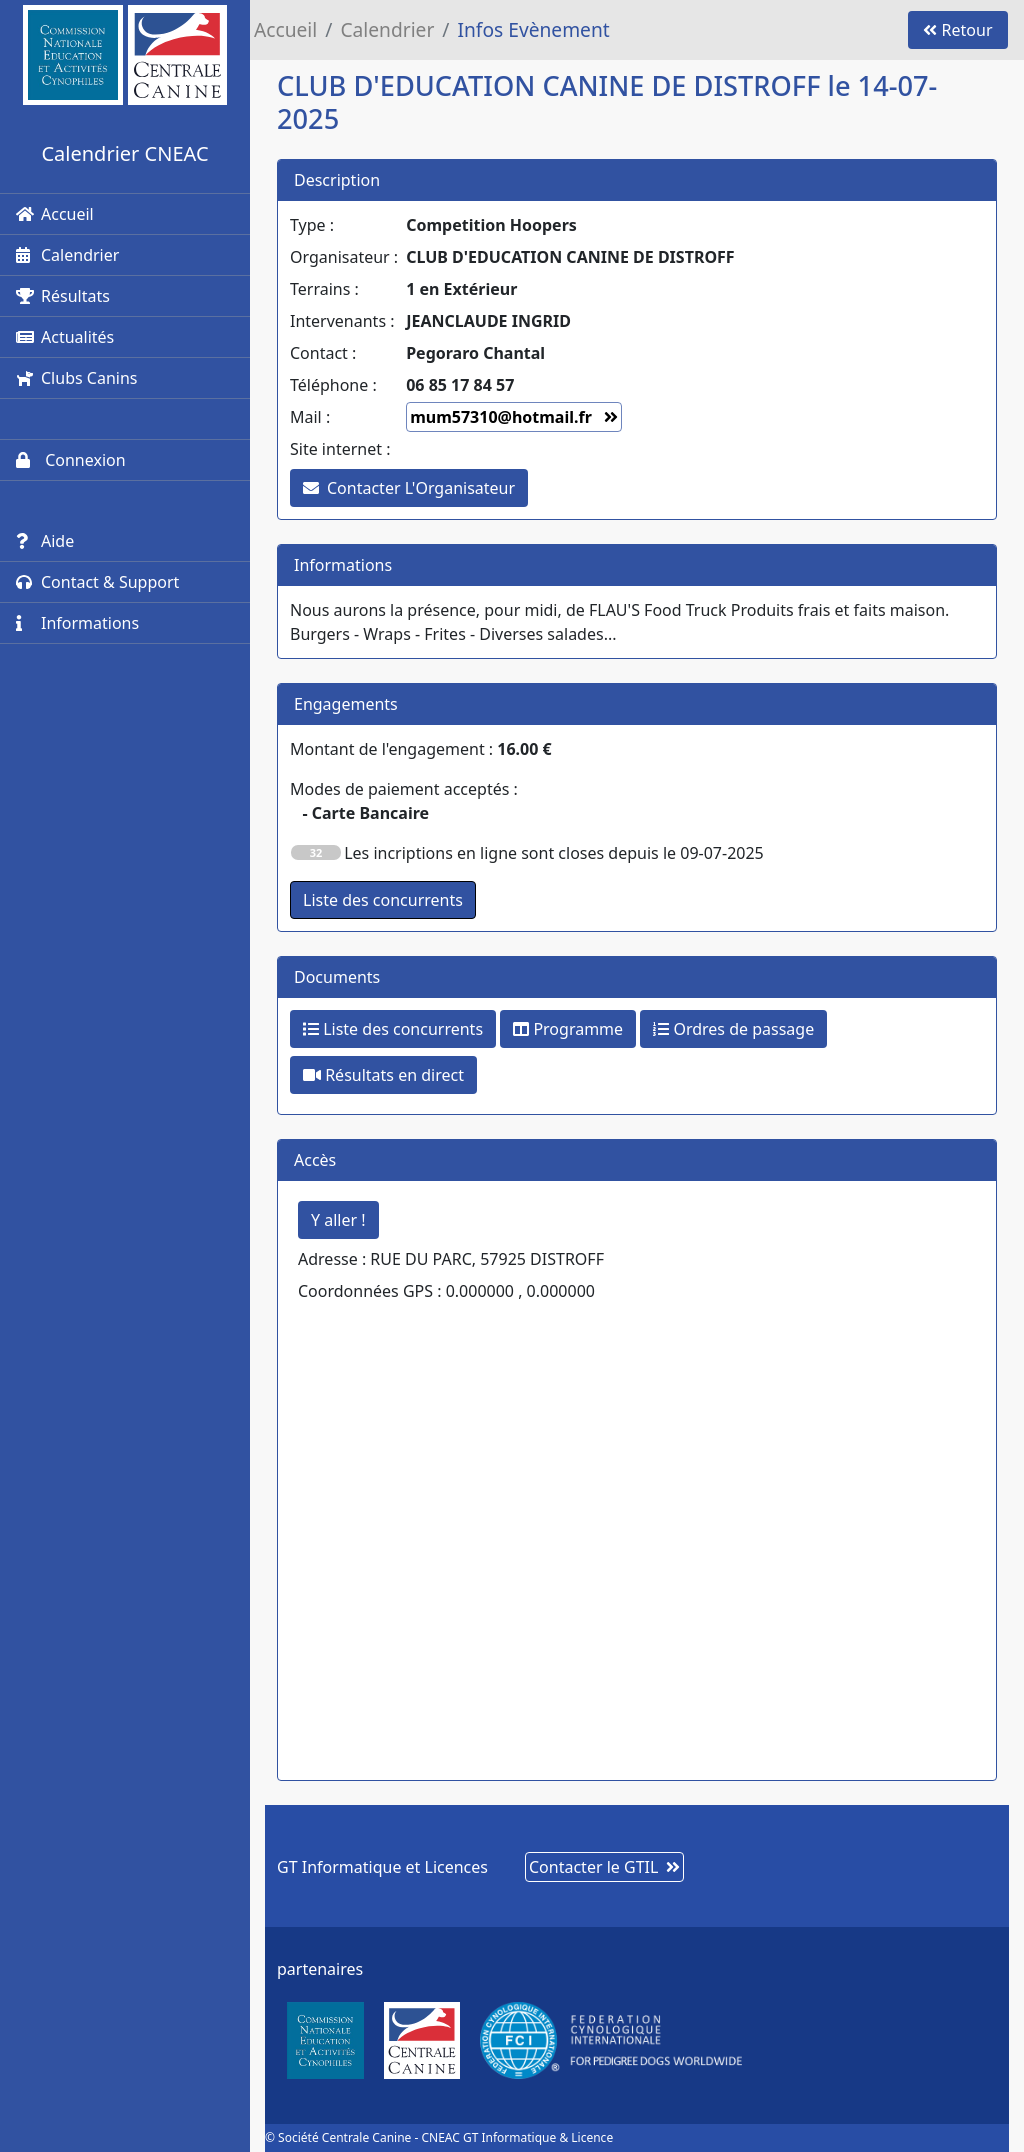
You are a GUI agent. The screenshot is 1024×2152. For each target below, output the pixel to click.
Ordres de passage (733, 1029)
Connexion (71, 460)
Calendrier (67, 255)
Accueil (55, 214)
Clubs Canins (76, 378)
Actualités (65, 337)
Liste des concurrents (393, 1029)
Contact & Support (97, 582)
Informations (77, 623)
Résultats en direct (383, 1075)
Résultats (63, 296)
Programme (568, 1029)
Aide (45, 541)
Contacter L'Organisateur (409, 488)
